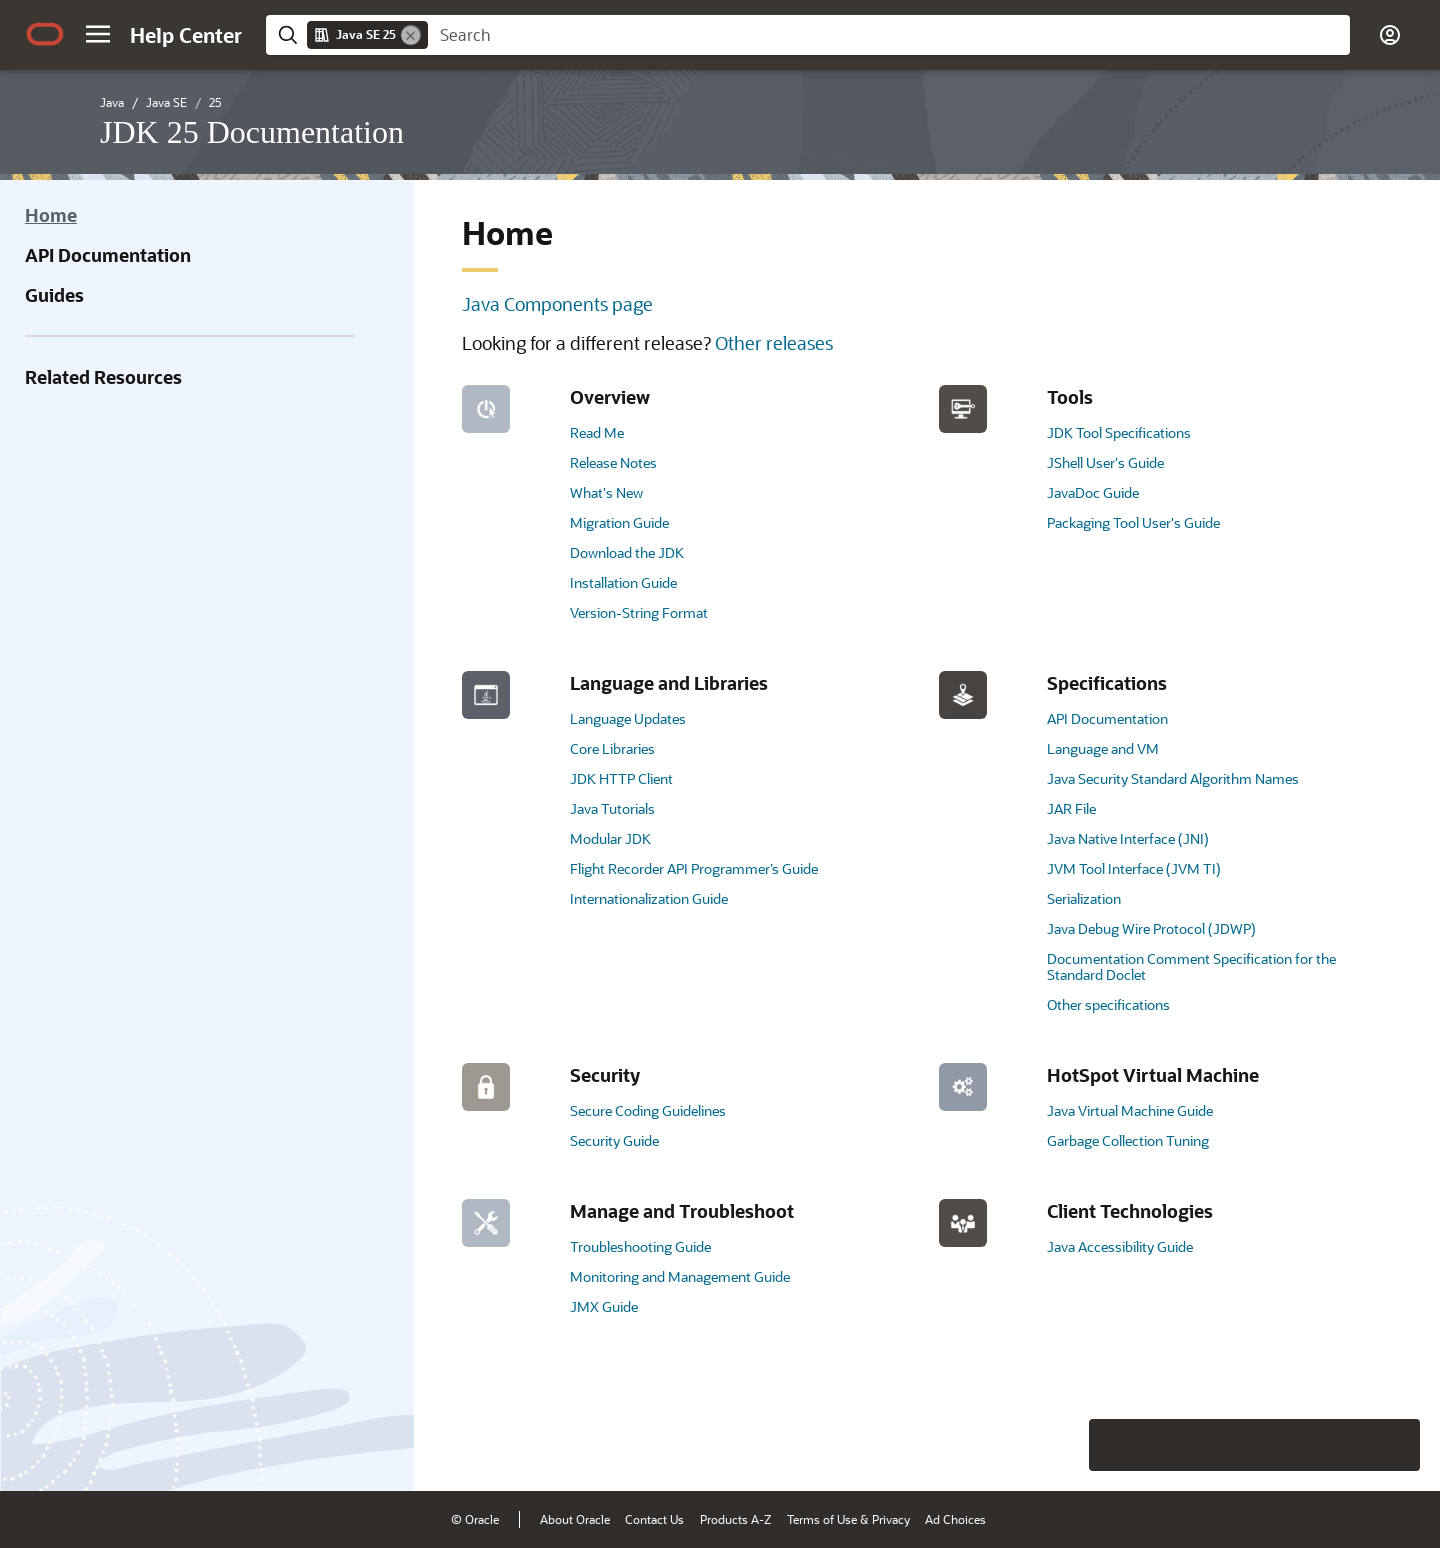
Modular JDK (610, 838)
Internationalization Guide (649, 898)
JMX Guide (604, 1306)
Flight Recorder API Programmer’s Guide (694, 868)
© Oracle (475, 1519)
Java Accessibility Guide (1120, 1246)
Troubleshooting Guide (640, 1246)
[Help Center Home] (186, 35)
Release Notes (613, 462)
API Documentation (108, 255)
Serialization (1084, 898)
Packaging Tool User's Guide (1133, 522)
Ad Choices (955, 1519)
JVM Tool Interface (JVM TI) (1134, 868)
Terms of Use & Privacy (848, 1519)
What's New (606, 492)
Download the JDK (627, 552)
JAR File (1071, 808)
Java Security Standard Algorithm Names (1173, 778)
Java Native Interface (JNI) (1128, 838)
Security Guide (614, 1140)
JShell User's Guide (1105, 462)
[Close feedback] (1115, 1445)
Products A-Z (735, 1519)
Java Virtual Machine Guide (1130, 1110)
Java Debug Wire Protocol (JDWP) (1151, 928)
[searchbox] (889, 35)
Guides (54, 295)
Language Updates (628, 718)
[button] (98, 34)
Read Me (597, 432)
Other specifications (1108, 1004)
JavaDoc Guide (1093, 492)
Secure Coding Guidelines (648, 1110)
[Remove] (411, 35)
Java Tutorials (612, 808)
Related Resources (103, 377)
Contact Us (654, 1519)
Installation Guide (623, 582)
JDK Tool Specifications (1119, 432)
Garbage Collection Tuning (1128, 1140)
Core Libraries (612, 748)
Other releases (774, 343)
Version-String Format (639, 612)
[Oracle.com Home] (45, 34)
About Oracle (575, 1519)
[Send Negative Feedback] (1342, 1445)
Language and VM (1103, 748)
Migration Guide (619, 522)
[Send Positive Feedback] (1394, 1445)
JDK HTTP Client (621, 778)
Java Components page (557, 304)
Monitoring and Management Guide (680, 1276)
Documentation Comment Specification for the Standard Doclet (1191, 966)
